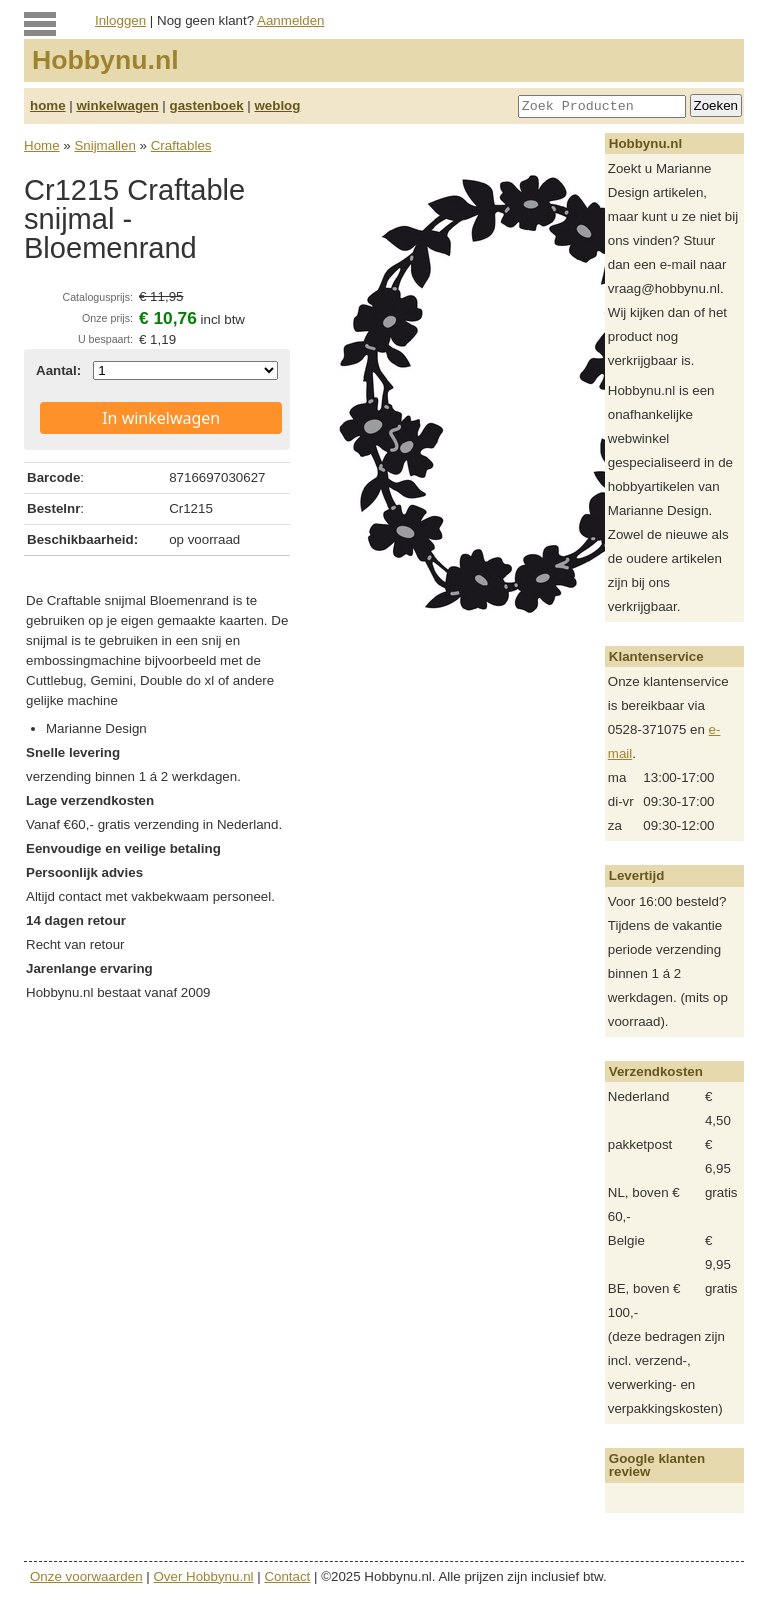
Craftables (181, 145)
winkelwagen (117, 105)
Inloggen (120, 20)
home (48, 105)
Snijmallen (105, 145)
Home (42, 145)
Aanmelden (290, 20)
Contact (287, 1576)
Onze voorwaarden (86, 1576)
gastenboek (207, 105)
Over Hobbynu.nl (204, 1576)
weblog (277, 105)
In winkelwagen (161, 418)
